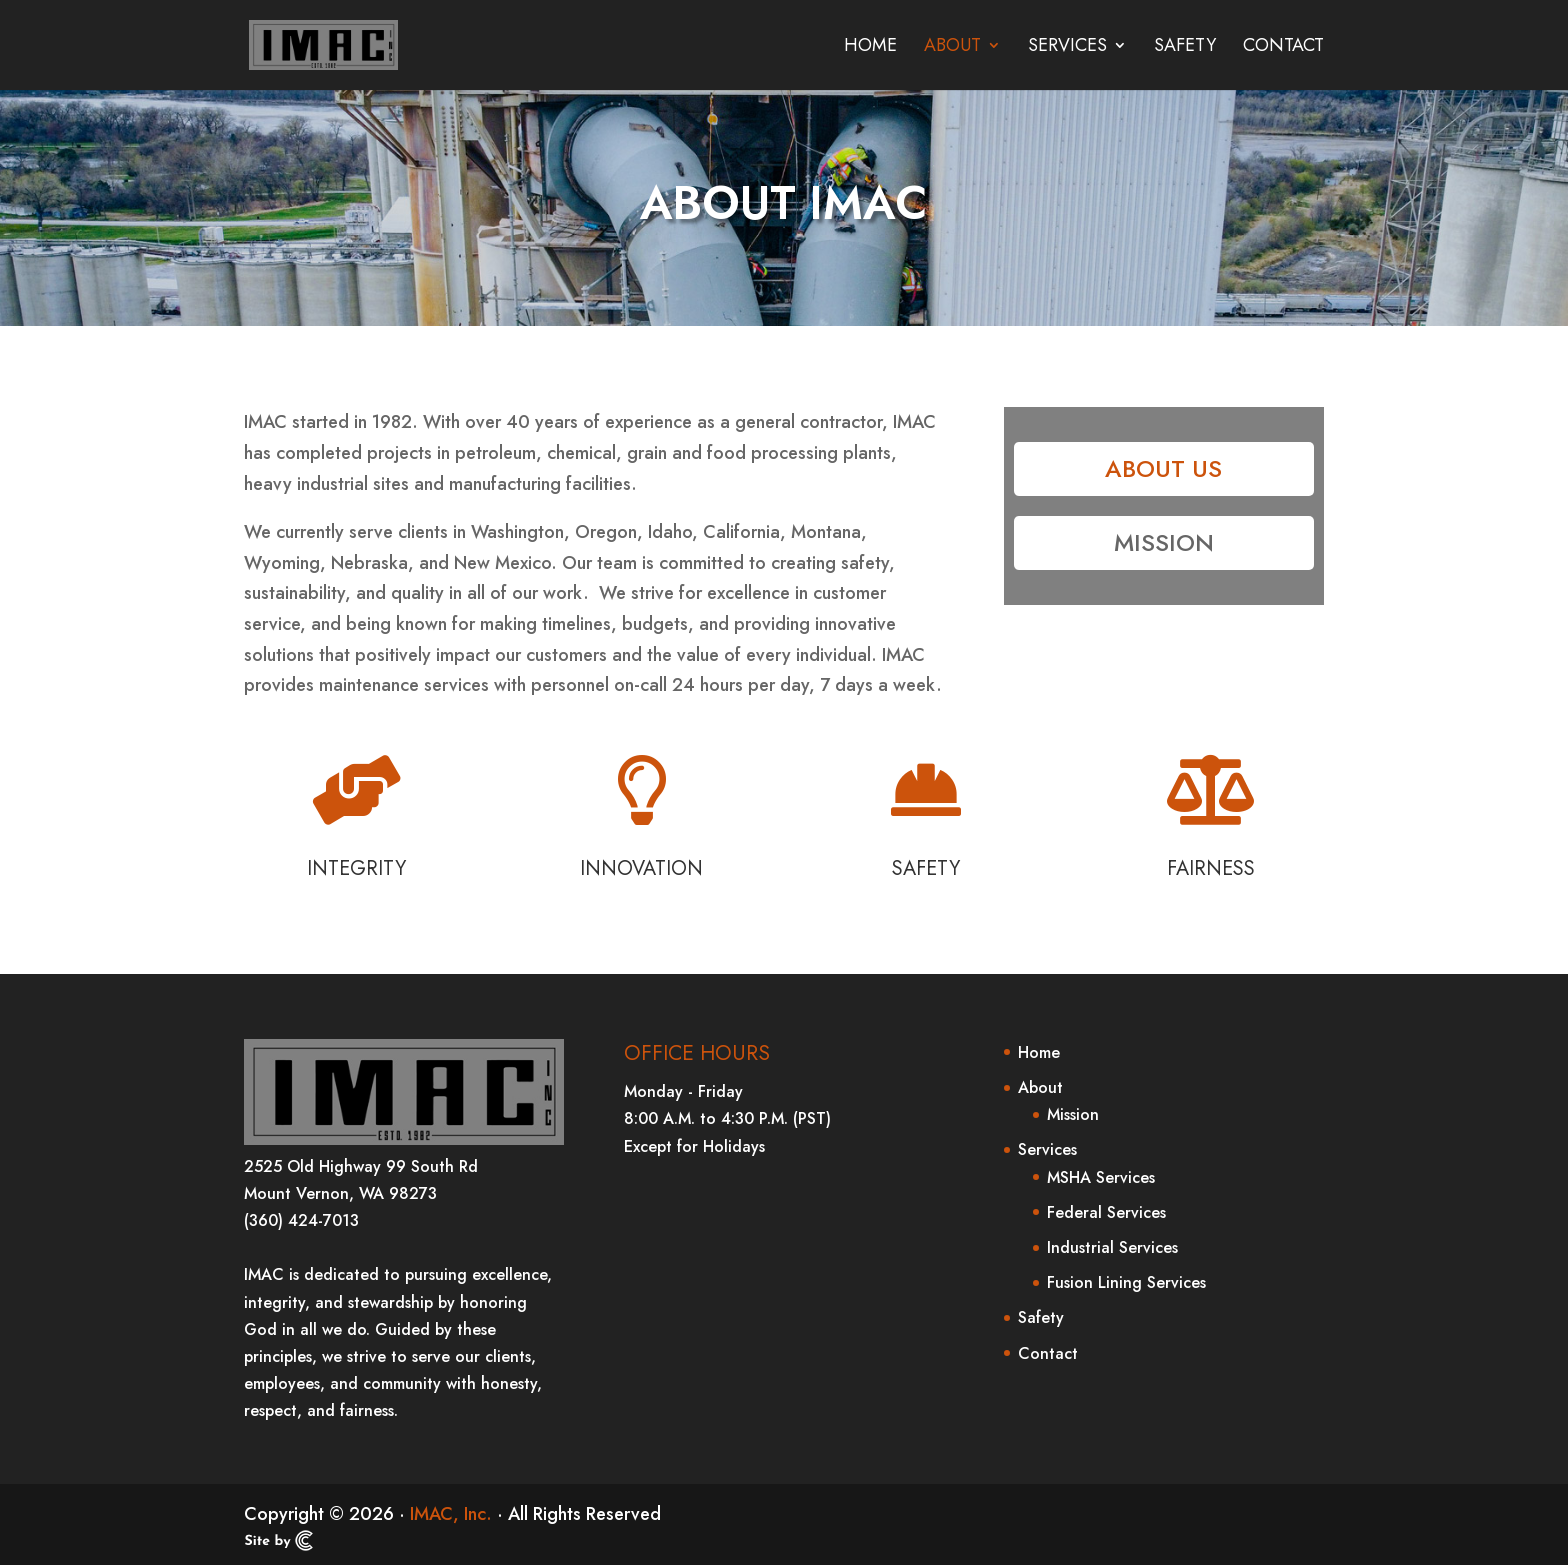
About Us (1163, 468)
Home (870, 48)
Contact (1283, 48)
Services (1067, 48)
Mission (1164, 542)
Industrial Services (1112, 1247)
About (952, 48)
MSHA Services (1101, 1177)
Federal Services (1106, 1212)
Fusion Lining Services (1126, 1282)
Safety (1185, 48)
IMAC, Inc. (451, 1514)
